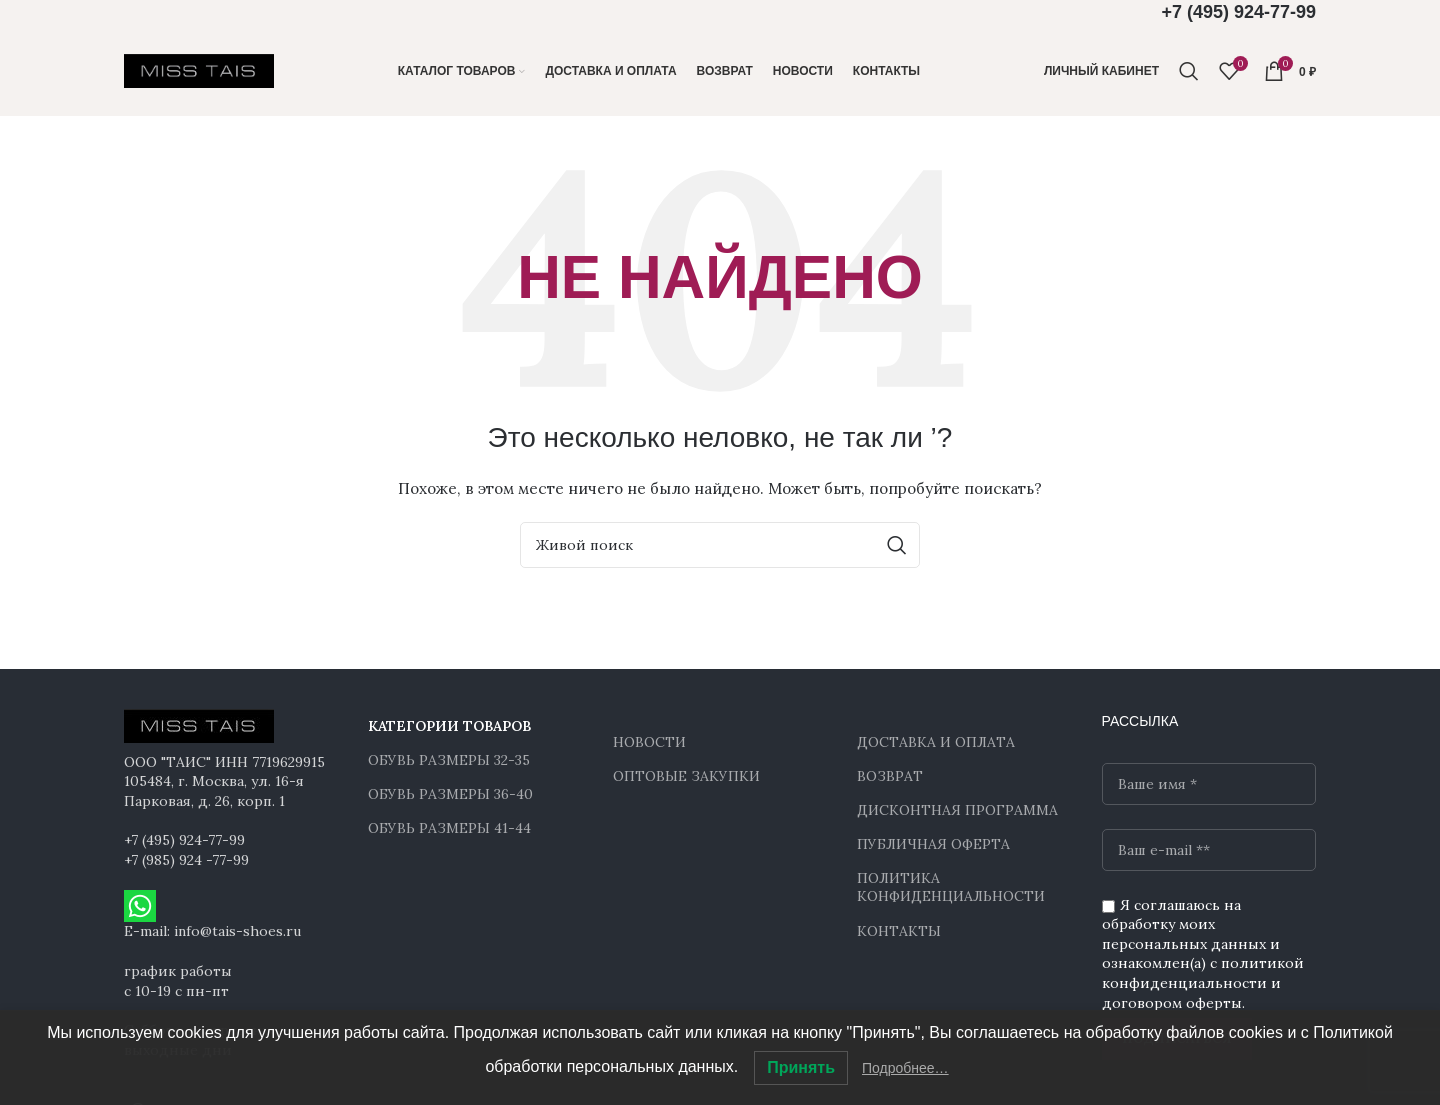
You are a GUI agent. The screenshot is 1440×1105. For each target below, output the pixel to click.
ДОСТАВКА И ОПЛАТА (936, 742)
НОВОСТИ (649, 742)
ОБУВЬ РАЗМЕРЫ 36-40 (450, 794)
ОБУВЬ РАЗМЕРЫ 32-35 (449, 760)
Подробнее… (905, 1068)
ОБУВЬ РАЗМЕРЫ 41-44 (449, 828)
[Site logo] (199, 70)
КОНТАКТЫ (899, 931)
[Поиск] (1189, 71)
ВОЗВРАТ (890, 776)
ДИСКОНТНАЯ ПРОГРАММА (957, 810)
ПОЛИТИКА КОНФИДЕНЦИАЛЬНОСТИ (951, 887)
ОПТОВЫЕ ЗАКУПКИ (686, 776)
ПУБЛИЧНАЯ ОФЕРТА (933, 844)
